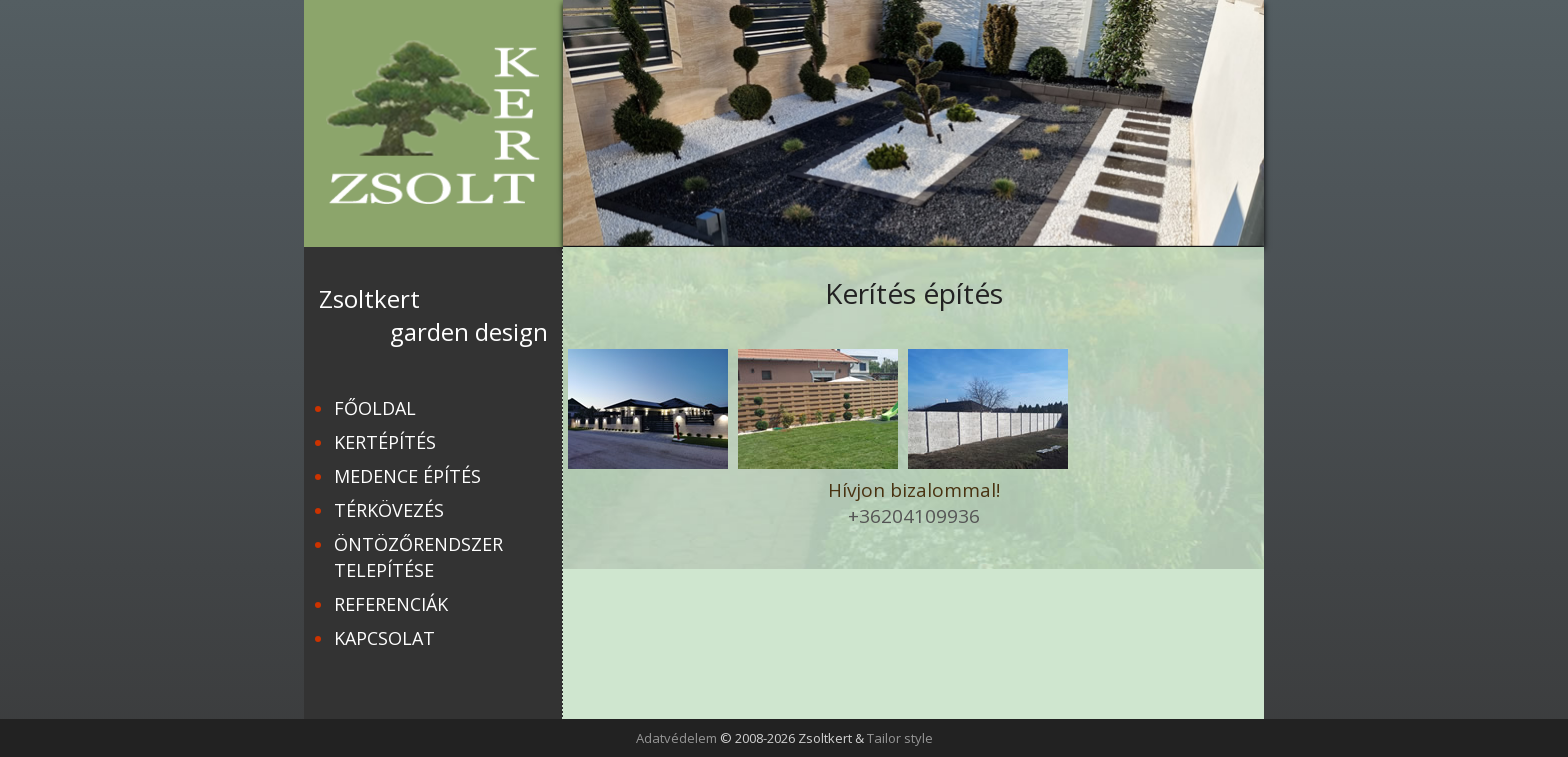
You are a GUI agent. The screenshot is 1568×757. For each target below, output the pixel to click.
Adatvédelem (676, 738)
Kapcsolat (384, 638)
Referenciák (391, 604)
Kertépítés (385, 442)
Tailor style (900, 738)
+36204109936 (914, 516)
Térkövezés (389, 510)
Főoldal (375, 408)
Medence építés (407, 476)
